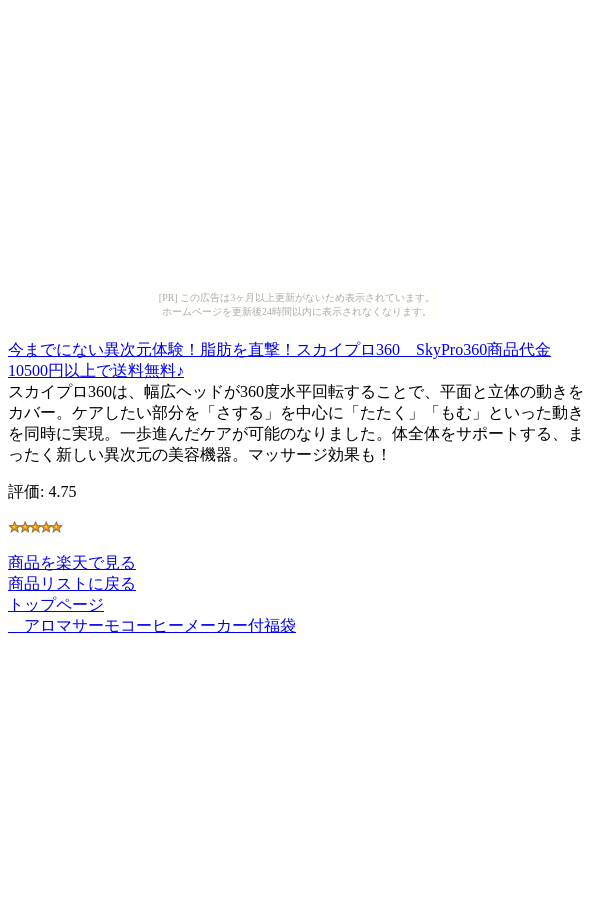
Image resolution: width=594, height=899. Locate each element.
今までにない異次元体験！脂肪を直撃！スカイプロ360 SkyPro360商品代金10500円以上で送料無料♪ (279, 357)
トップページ (56, 604)
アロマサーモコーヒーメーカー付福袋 (152, 625)
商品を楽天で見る (72, 562)
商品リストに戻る (72, 583)
